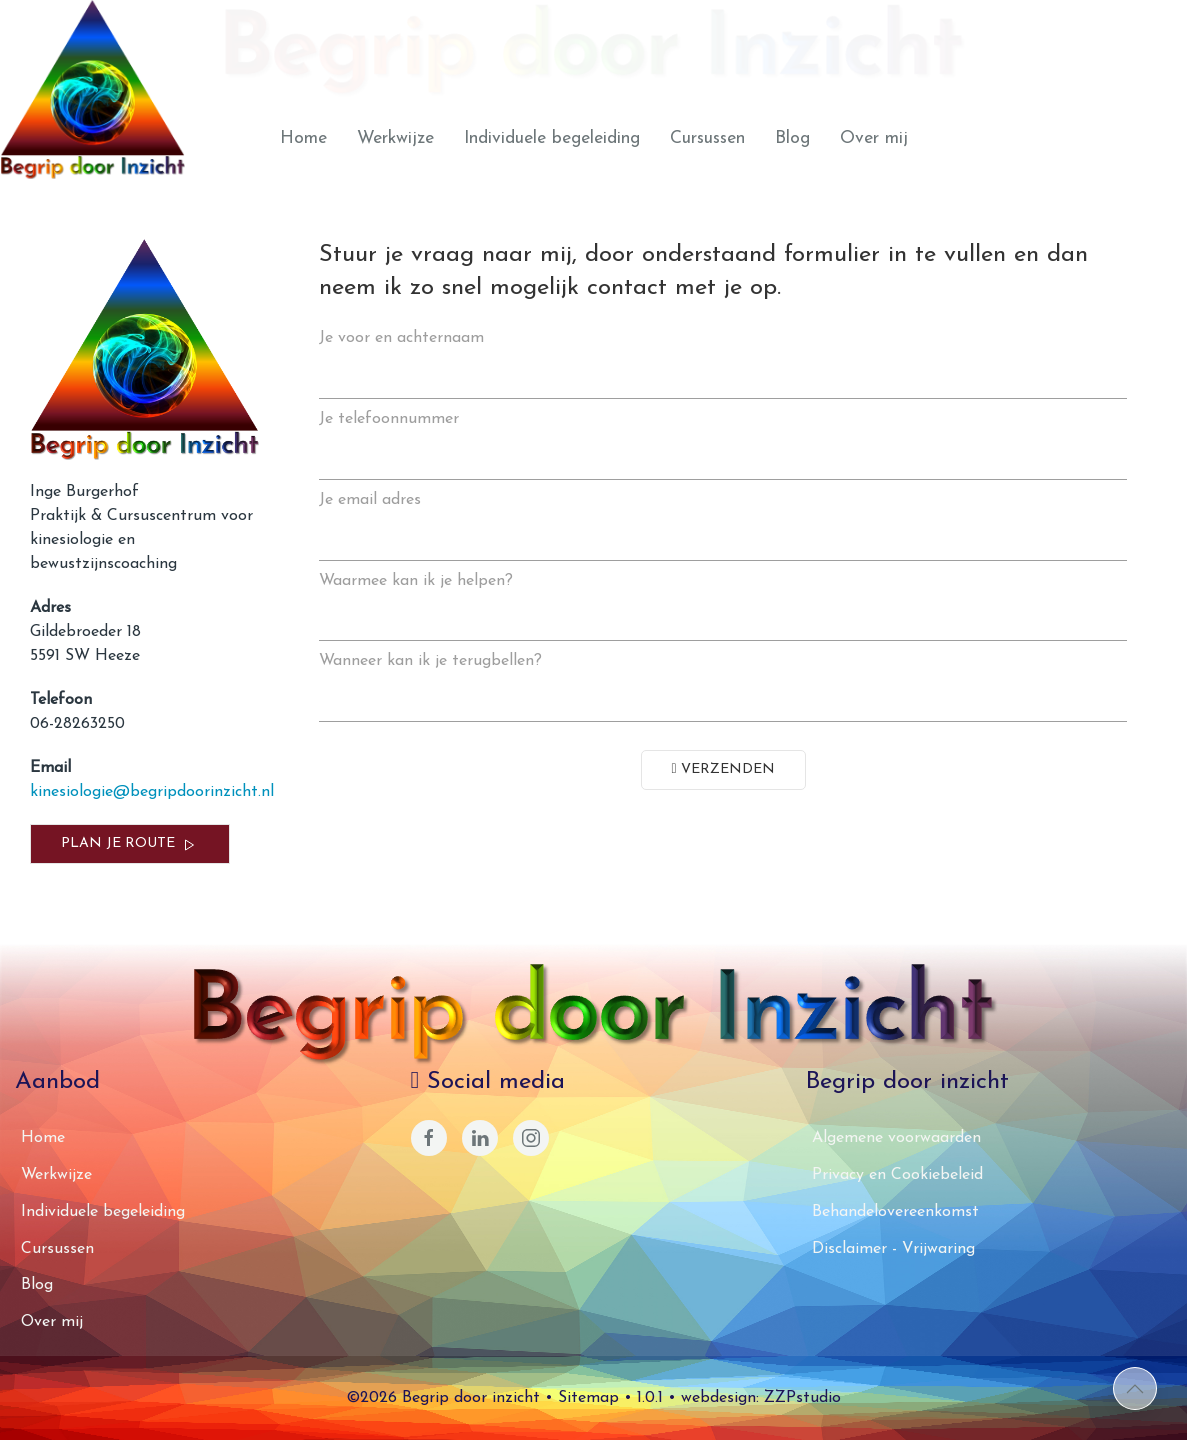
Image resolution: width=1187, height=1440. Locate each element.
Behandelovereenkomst (895, 1212)
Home (303, 138)
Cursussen (707, 138)
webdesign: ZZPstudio (761, 1398)
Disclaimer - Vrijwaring (893, 1249)
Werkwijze (395, 138)
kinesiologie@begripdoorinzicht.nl (152, 792)
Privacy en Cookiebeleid (897, 1175)
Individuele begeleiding (552, 138)
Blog (792, 138)
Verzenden (723, 769)
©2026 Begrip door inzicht (443, 1398)
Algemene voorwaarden (896, 1138)
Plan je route (130, 845)
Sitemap (588, 1398)
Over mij (874, 138)
